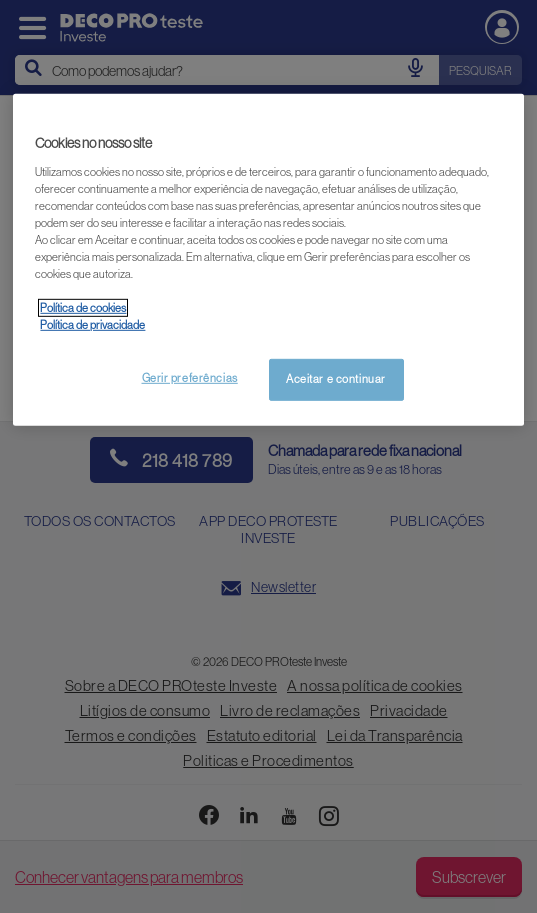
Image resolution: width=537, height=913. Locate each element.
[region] (268, 260)
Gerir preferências (190, 378)
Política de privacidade (92, 325)
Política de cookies (83, 308)
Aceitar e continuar (336, 379)
